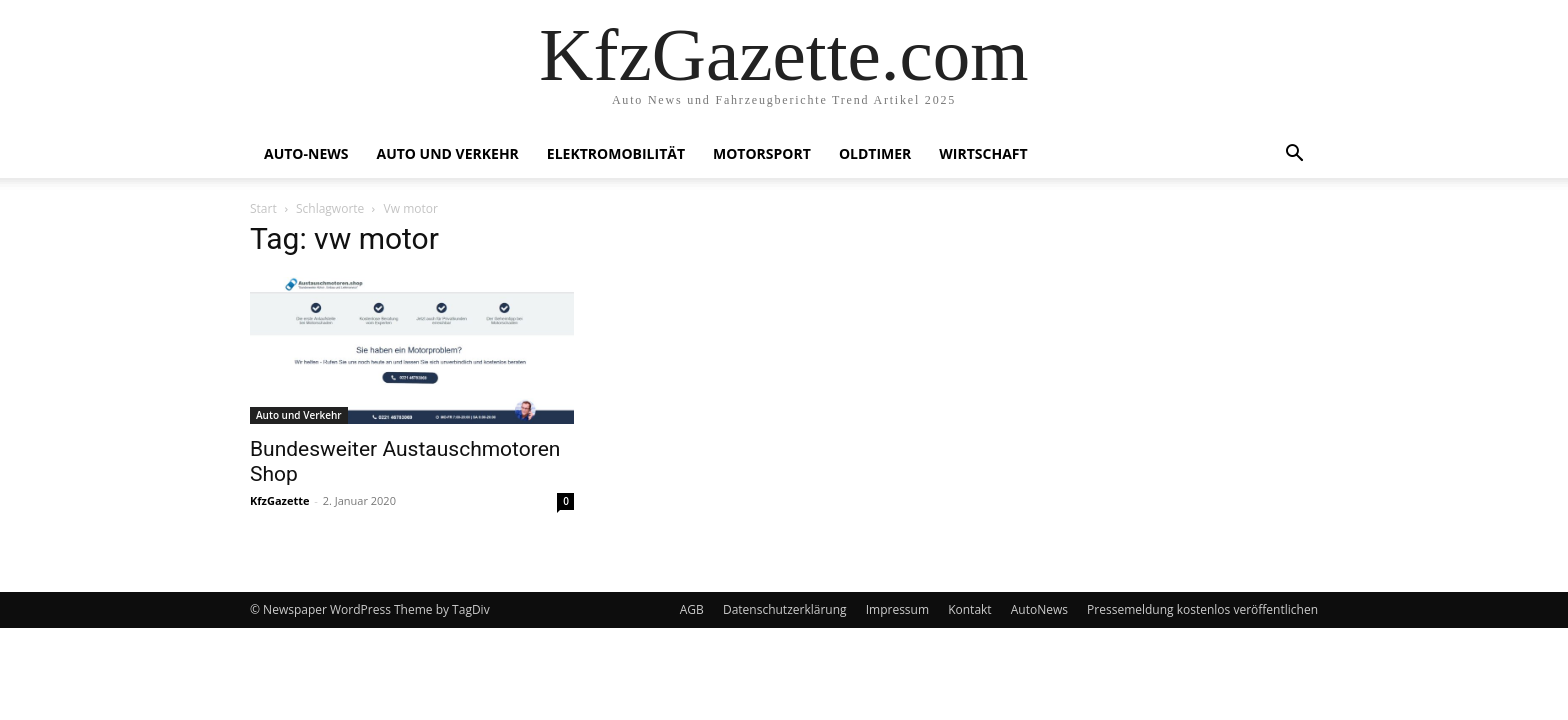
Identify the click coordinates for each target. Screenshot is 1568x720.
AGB (692, 609)
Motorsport (762, 153)
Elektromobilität (616, 153)
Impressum (897, 609)
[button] (1294, 155)
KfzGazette (279, 500)
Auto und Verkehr (447, 153)
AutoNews (1039, 609)
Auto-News (306, 153)
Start (263, 208)
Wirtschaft (983, 153)
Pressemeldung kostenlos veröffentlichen (1202, 609)
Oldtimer (875, 153)
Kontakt (969, 609)
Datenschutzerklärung (785, 609)
